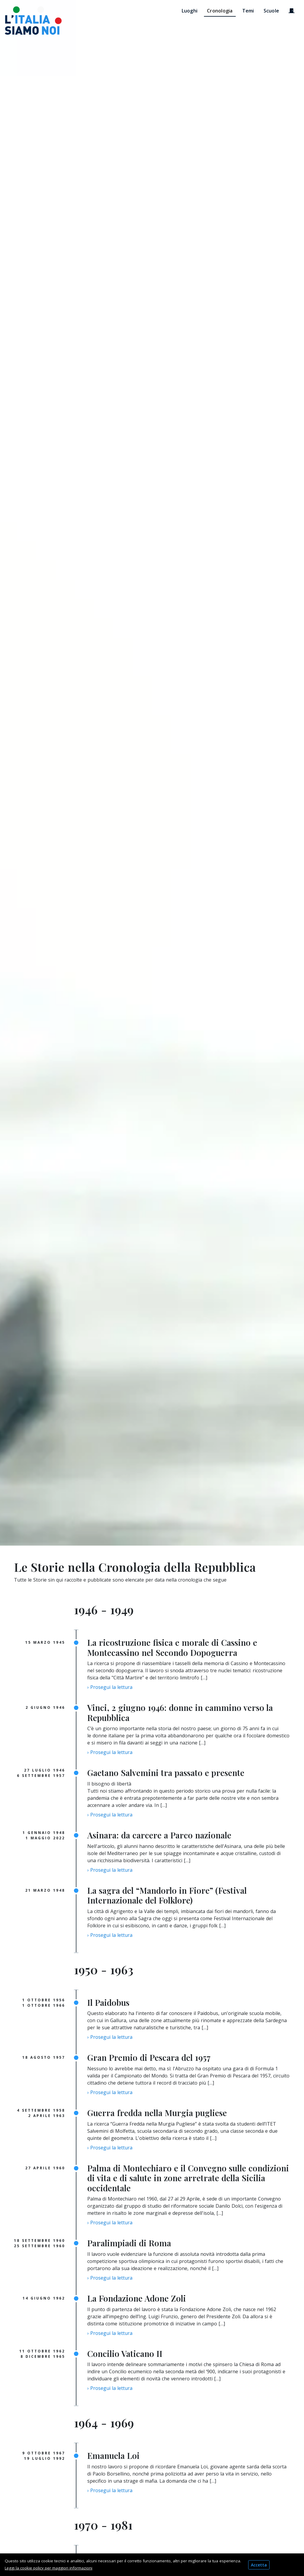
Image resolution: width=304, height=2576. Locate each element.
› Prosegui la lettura (109, 1687)
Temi (248, 10)
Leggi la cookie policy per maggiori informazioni (48, 2568)
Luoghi (190, 10)
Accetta (259, 2565)
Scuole (271, 10)
